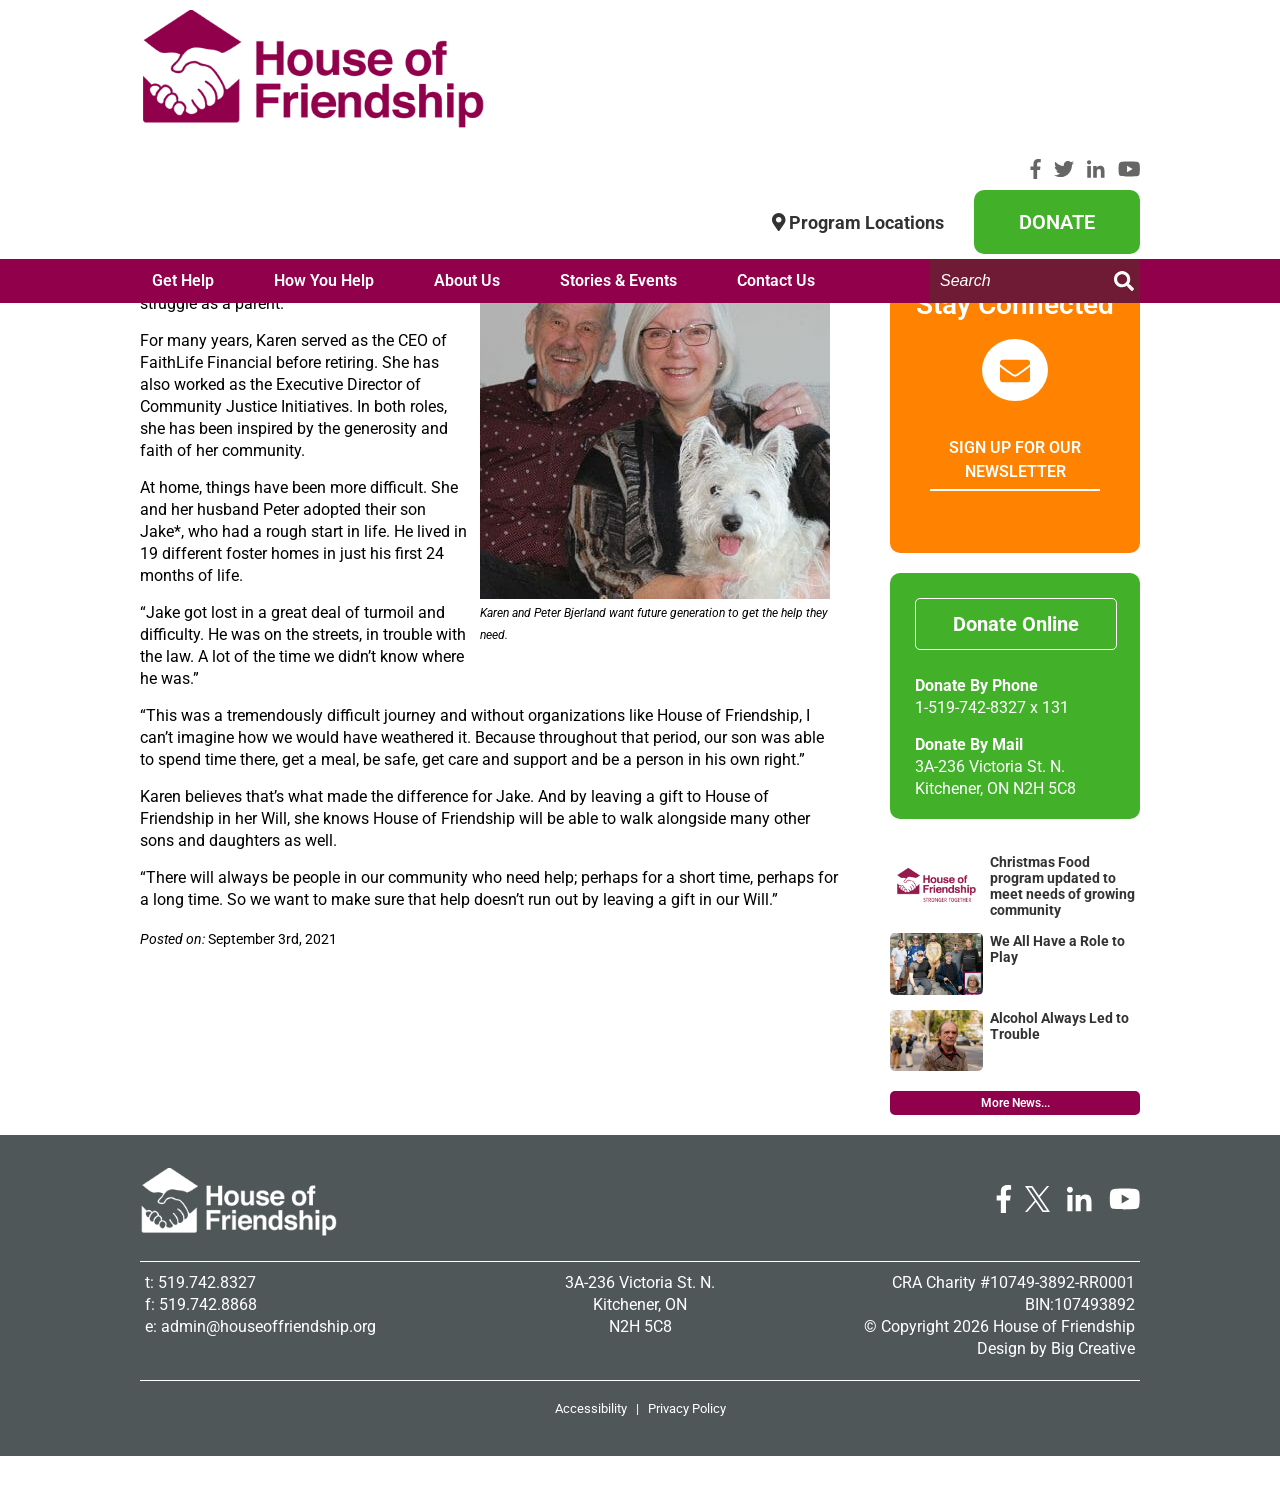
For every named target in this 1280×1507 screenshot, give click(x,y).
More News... (1015, 1154)
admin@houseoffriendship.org (268, 1377)
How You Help (324, 166)
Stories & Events (618, 166)
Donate (1057, 73)
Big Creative (1093, 1399)
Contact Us (776, 166)
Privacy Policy (687, 1459)
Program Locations (858, 73)
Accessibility (591, 1459)
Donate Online (1016, 675)
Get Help (183, 166)
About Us (467, 166)
